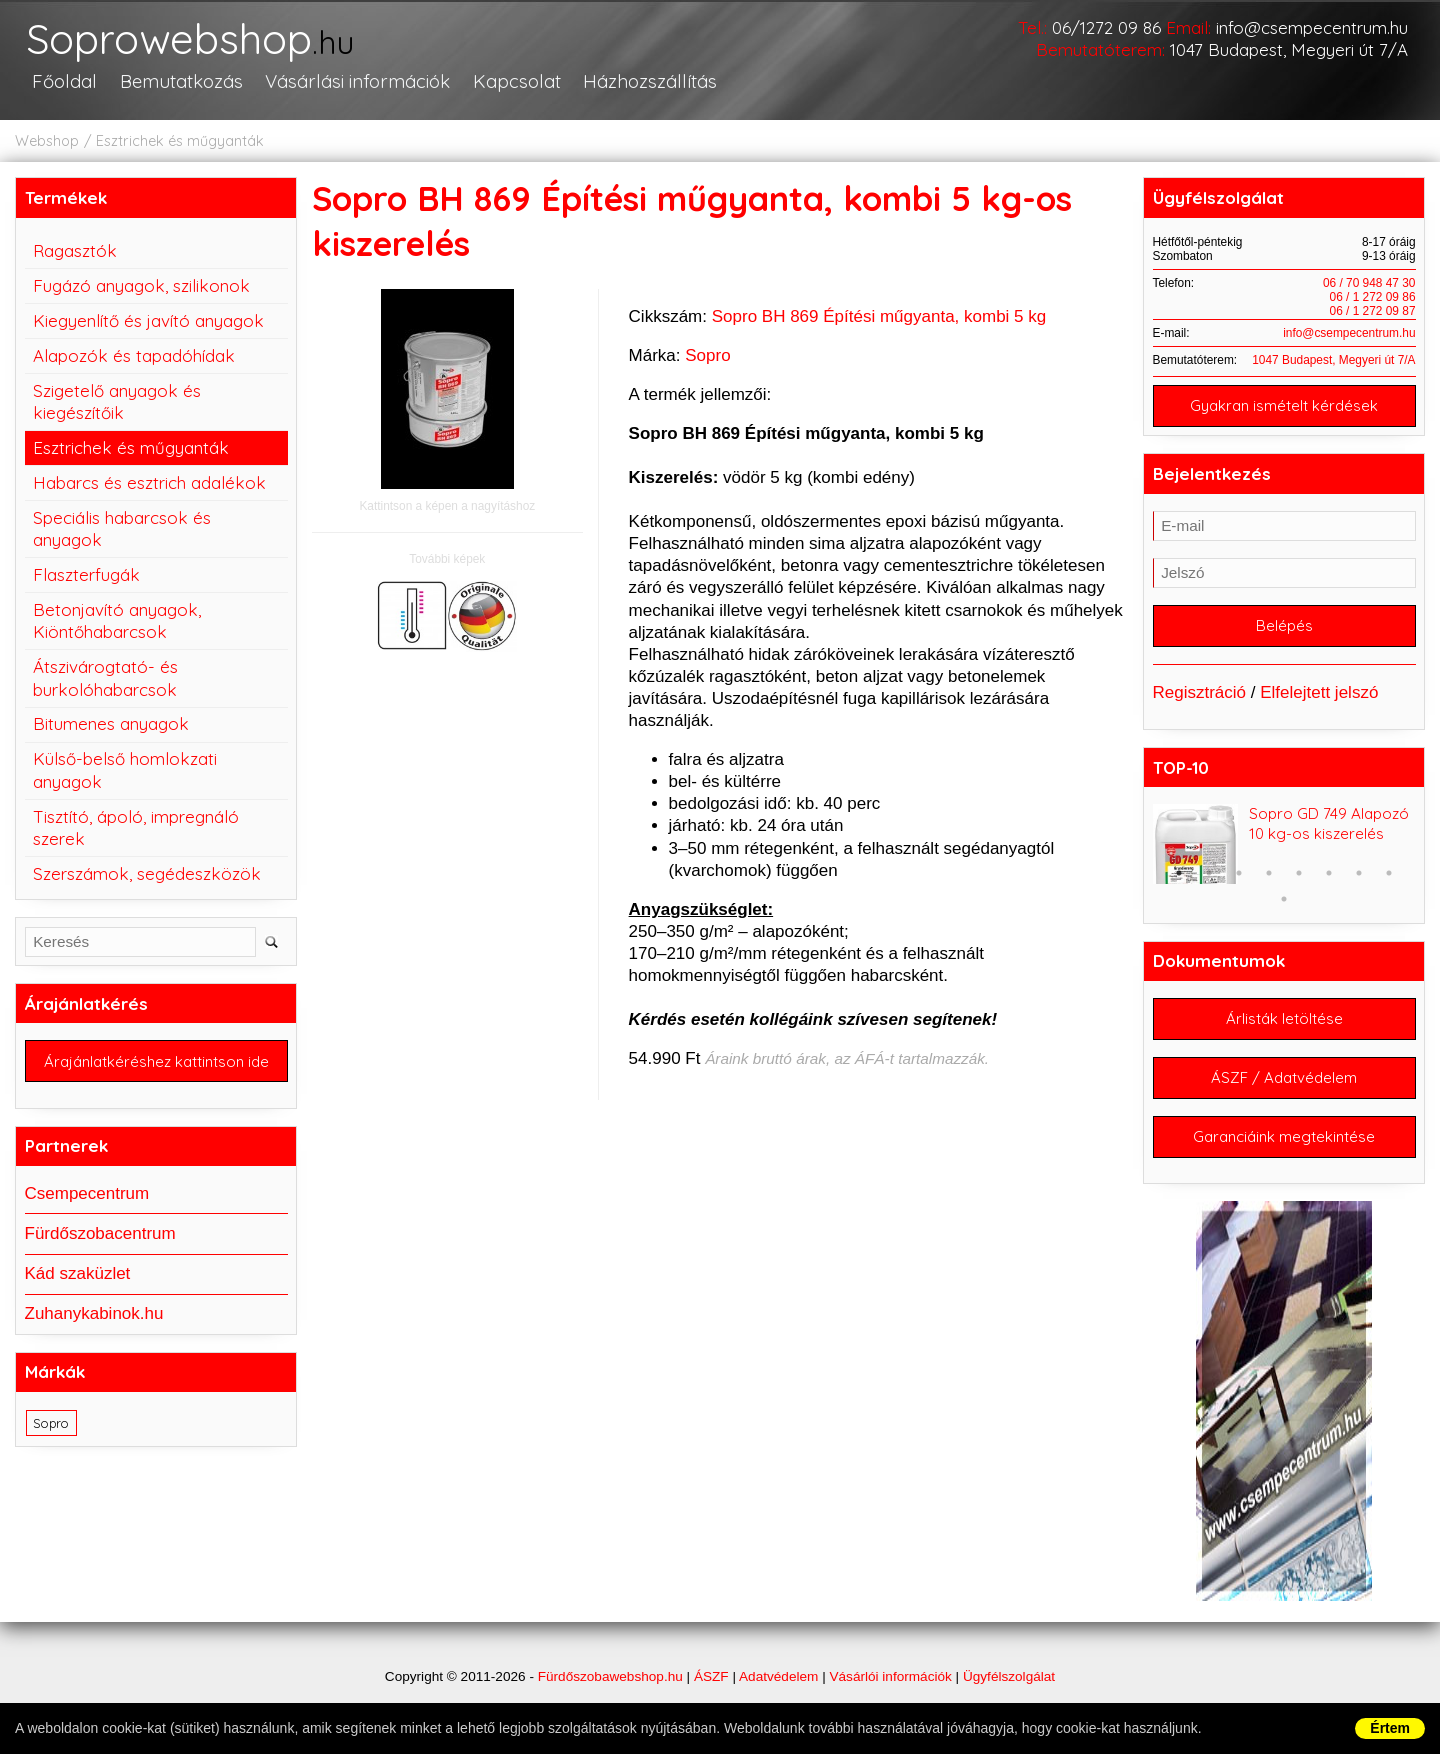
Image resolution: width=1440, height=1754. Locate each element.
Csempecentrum (87, 1193)
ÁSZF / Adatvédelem (1284, 1078)
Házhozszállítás (647, 82)
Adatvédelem (778, 1676)
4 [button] (1269, 874)
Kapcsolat (514, 82)
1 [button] (1179, 874)
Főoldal (64, 82)
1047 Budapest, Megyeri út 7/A (1289, 49)
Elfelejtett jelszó (1319, 692)
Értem (1390, 1728)
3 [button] (1239, 874)
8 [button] (1389, 874)
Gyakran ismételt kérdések (1284, 405)
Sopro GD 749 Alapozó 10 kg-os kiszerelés (1329, 824)
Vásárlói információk (890, 1676)
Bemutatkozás (180, 82)
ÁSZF (711, 1676)
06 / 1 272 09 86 (1373, 297)
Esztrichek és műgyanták (180, 141)
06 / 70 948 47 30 (1369, 283)
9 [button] (1284, 900)
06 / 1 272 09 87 (1373, 311)
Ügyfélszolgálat (1009, 1676)
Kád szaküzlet (78, 1273)
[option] (1284, 845)
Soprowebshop (192, 39)
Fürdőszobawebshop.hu (610, 1676)
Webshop (47, 141)
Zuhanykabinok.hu (94, 1313)
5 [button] (1299, 874)
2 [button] (1209, 874)
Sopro (707, 355)
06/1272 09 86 (1106, 27)
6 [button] (1329, 874)
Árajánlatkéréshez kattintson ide (156, 1061)
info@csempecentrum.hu (1312, 27)
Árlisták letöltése (1284, 1019)
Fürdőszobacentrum (100, 1233)
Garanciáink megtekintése (1284, 1137)
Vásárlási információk (355, 82)
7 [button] (1359, 874)
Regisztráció (1200, 692)
